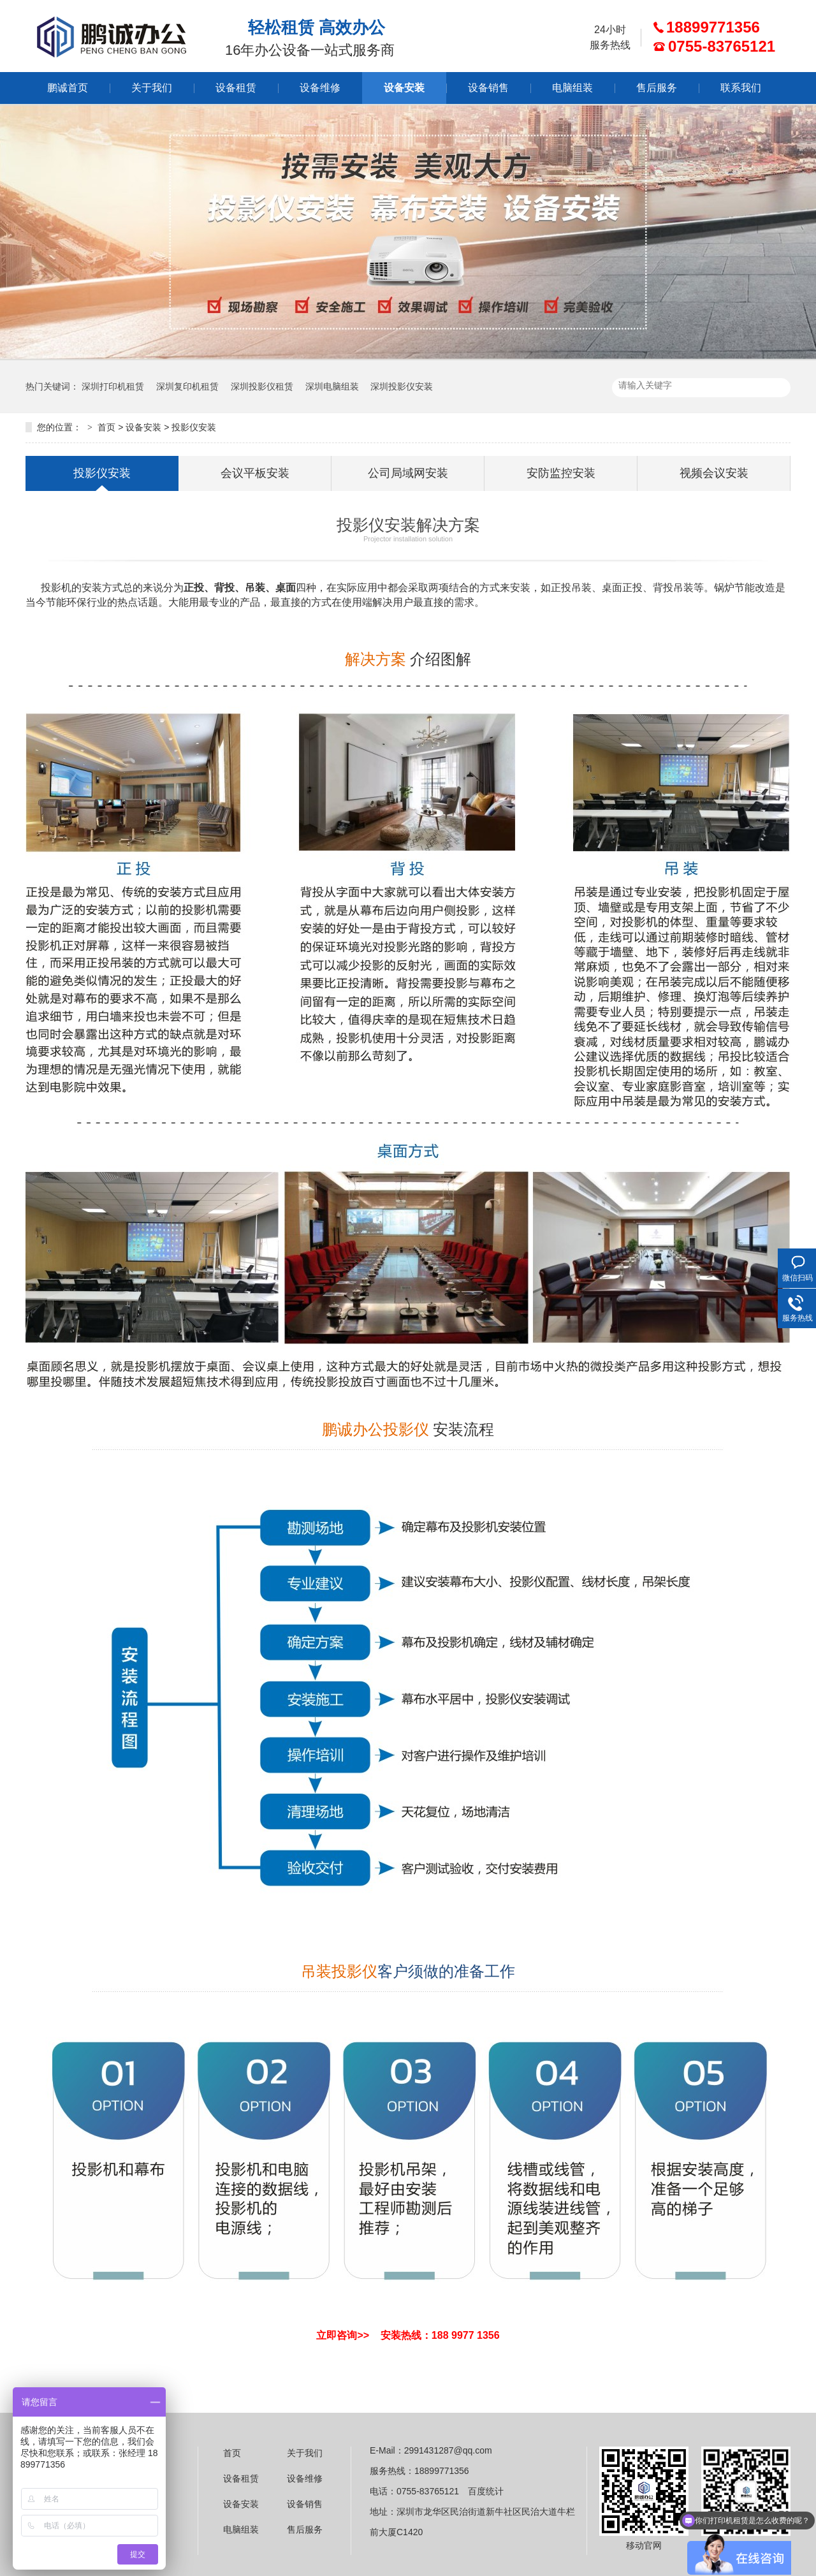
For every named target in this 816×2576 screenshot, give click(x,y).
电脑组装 (572, 87)
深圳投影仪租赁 (262, 386)
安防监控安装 (561, 473)
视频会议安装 (714, 473)
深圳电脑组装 (332, 386)
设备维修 (320, 87)
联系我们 (740, 87)
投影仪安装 (193, 427)
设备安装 (404, 87)
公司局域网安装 (408, 473)
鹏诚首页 (67, 87)
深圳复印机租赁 (187, 386)
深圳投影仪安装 (401, 386)
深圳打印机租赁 (113, 386)
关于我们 (151, 87)
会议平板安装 (255, 473)
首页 (106, 427)
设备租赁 (235, 87)
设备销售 (488, 87)
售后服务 (656, 87)
